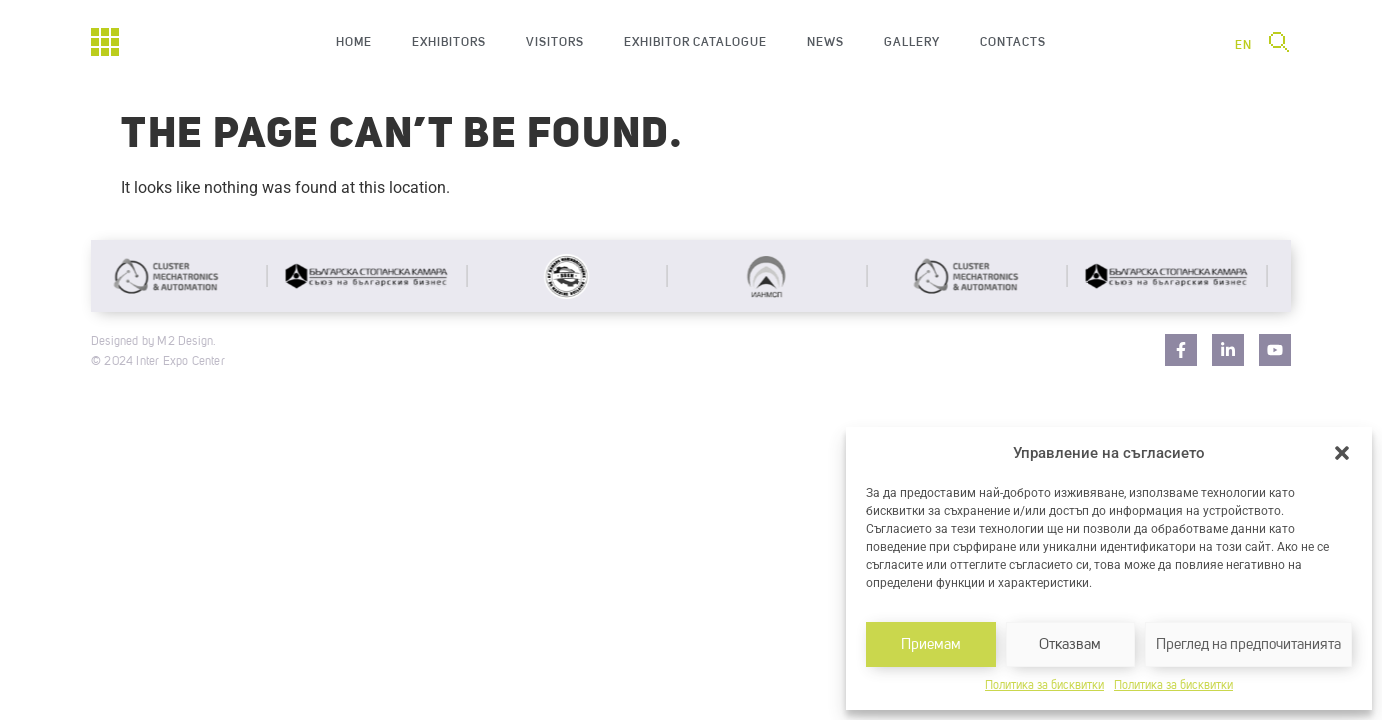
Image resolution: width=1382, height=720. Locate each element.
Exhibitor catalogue (695, 42)
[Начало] (105, 42)
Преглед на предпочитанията (1248, 644)
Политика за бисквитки (1044, 686)
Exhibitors (449, 42)
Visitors (555, 42)
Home (354, 42)
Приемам (931, 644)
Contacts (1013, 42)
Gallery (912, 42)
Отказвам (1070, 644)
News (825, 42)
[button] (1342, 453)
